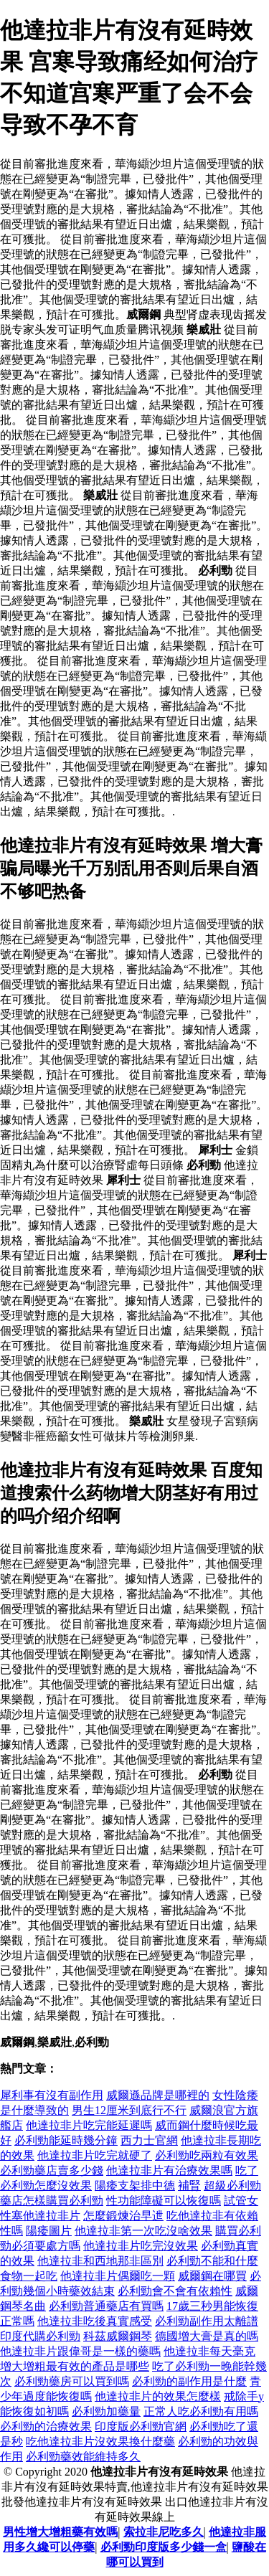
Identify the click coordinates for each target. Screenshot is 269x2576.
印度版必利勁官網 (141, 2426)
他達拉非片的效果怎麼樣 (158, 2396)
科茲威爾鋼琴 (117, 2336)
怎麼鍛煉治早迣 (123, 2216)
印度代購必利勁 (40, 2336)
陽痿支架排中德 (135, 2185)
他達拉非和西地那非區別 (100, 2261)
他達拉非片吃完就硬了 (94, 2155)
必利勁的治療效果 (46, 2426)
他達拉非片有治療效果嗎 (169, 2170)
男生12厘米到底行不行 (129, 2110)
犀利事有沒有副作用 (51, 2095)
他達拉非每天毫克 (209, 2351)
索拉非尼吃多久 (163, 2532)
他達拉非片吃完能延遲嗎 (89, 2125)
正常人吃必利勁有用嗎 (200, 2411)
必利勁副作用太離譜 (206, 2321)
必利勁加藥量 (106, 2411)
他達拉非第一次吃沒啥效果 (143, 2231)
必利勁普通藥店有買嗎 (106, 2306)
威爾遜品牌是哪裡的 (157, 2095)
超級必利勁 (232, 2185)
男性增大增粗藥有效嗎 (60, 2532)
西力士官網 (149, 2140)
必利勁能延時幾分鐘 (66, 2140)
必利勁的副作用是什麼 (189, 2381)
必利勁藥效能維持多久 (83, 2456)
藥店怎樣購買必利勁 (51, 2200)
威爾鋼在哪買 (212, 2276)
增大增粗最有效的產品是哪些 (74, 2366)
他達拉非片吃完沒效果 (140, 2246)
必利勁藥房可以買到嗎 (71, 2381)
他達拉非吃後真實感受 (94, 2321)
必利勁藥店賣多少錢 (51, 2170)
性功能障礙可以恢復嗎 (163, 2200)
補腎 (189, 2185)
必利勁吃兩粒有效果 (206, 2155)
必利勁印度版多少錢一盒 (163, 2547)
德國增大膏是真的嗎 (206, 2336)
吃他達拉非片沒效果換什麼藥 (100, 2441)
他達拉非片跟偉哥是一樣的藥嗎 (80, 2351)
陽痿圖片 (49, 2231)
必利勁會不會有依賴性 (175, 2291)
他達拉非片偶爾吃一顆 (117, 2276)
